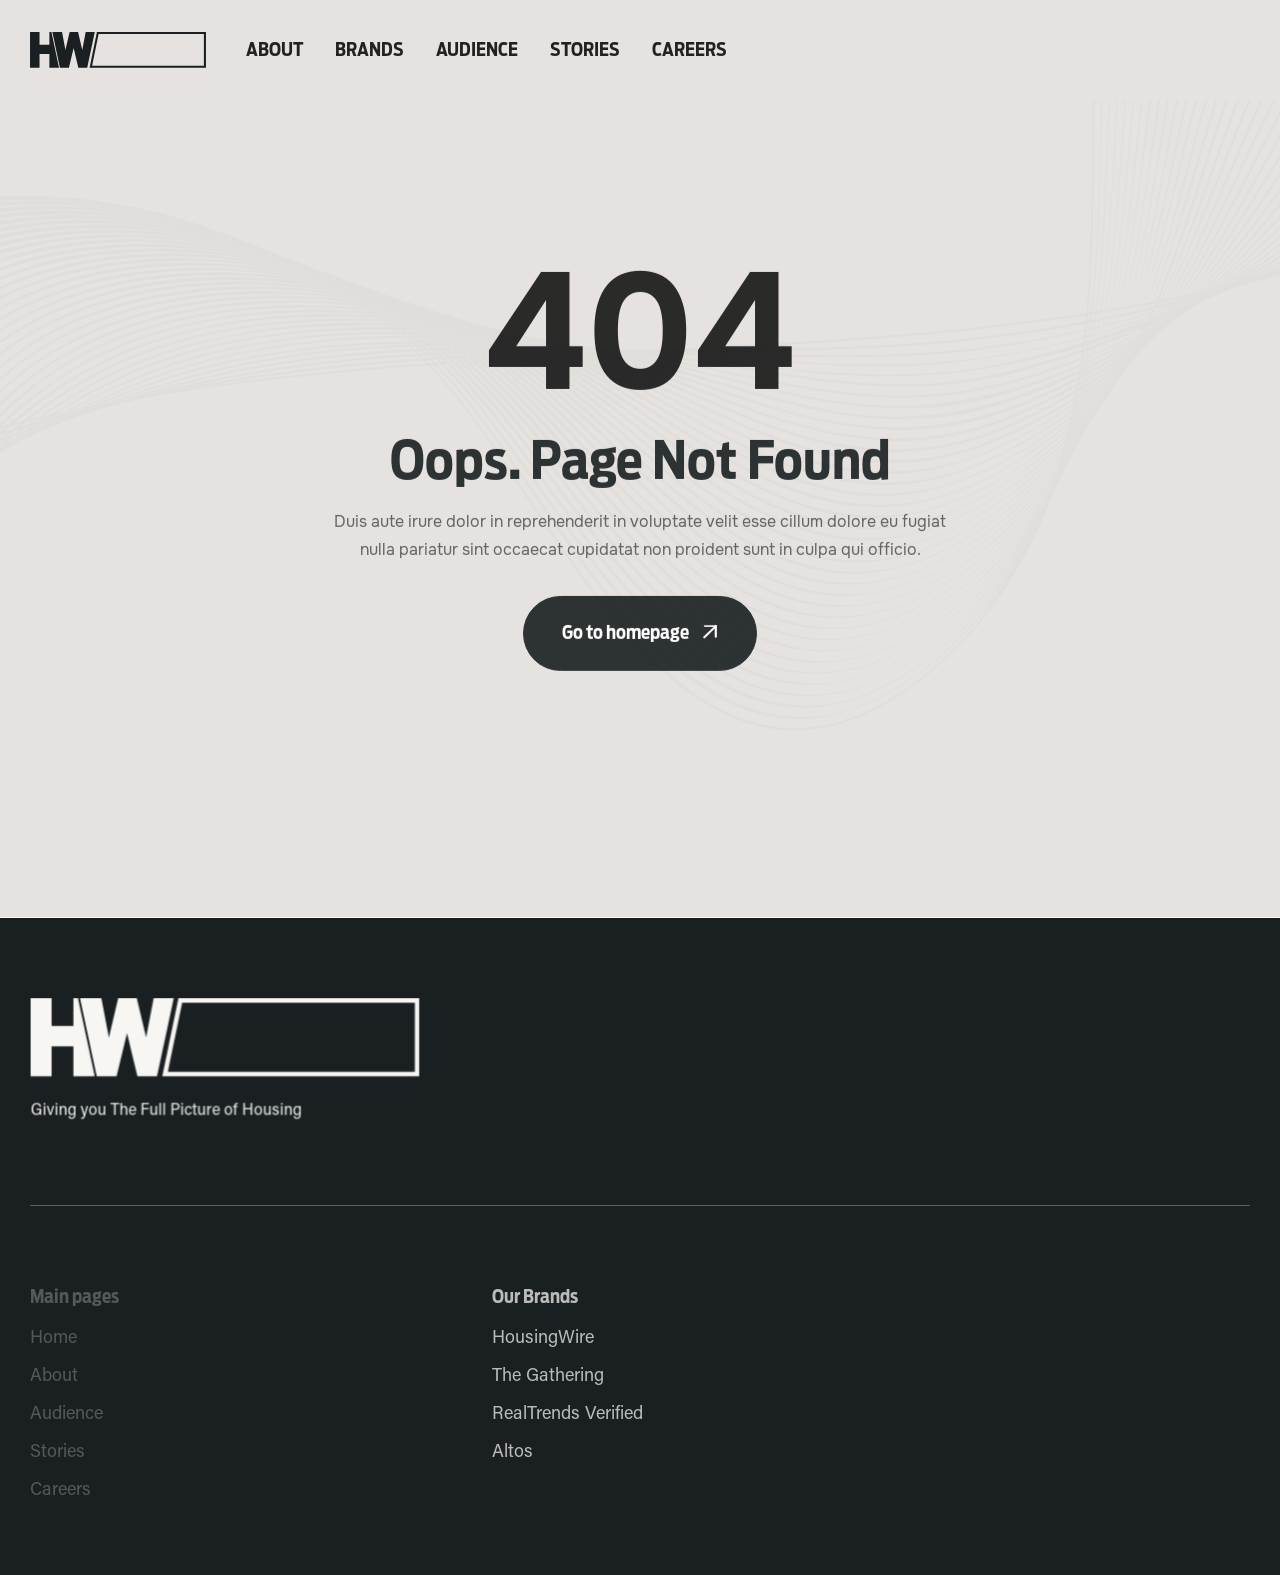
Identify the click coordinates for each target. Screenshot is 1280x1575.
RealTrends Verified (567, 1414)
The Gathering (548, 1376)
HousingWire (543, 1338)
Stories (585, 49)
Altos (512, 1452)
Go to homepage (640, 644)
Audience (477, 49)
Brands (369, 49)
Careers (689, 49)
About (274, 49)
